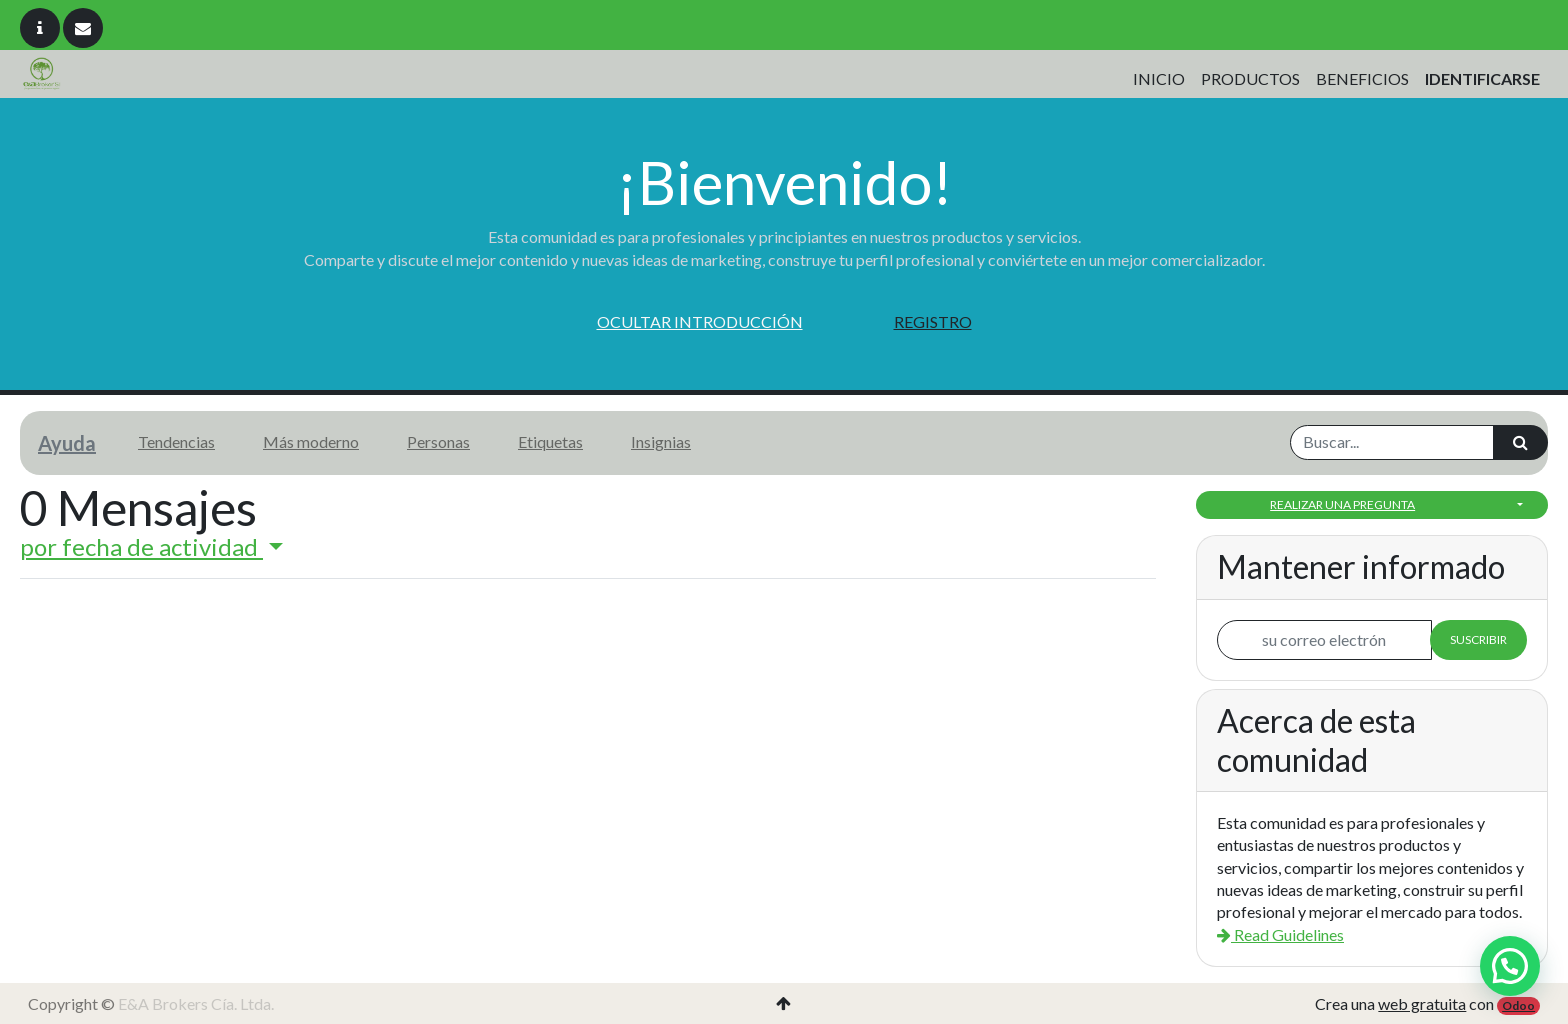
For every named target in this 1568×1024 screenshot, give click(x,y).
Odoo (1518, 1005)
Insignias (661, 441)
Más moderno (311, 441)
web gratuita (1422, 1003)
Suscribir (1478, 639)
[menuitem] (1159, 79)
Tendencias (176, 441)
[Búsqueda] (1520, 442)
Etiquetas (550, 441)
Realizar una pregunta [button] (1342, 504)
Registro (933, 321)
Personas (438, 441)
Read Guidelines (1280, 934)
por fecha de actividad (141, 546)
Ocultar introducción (700, 321)
